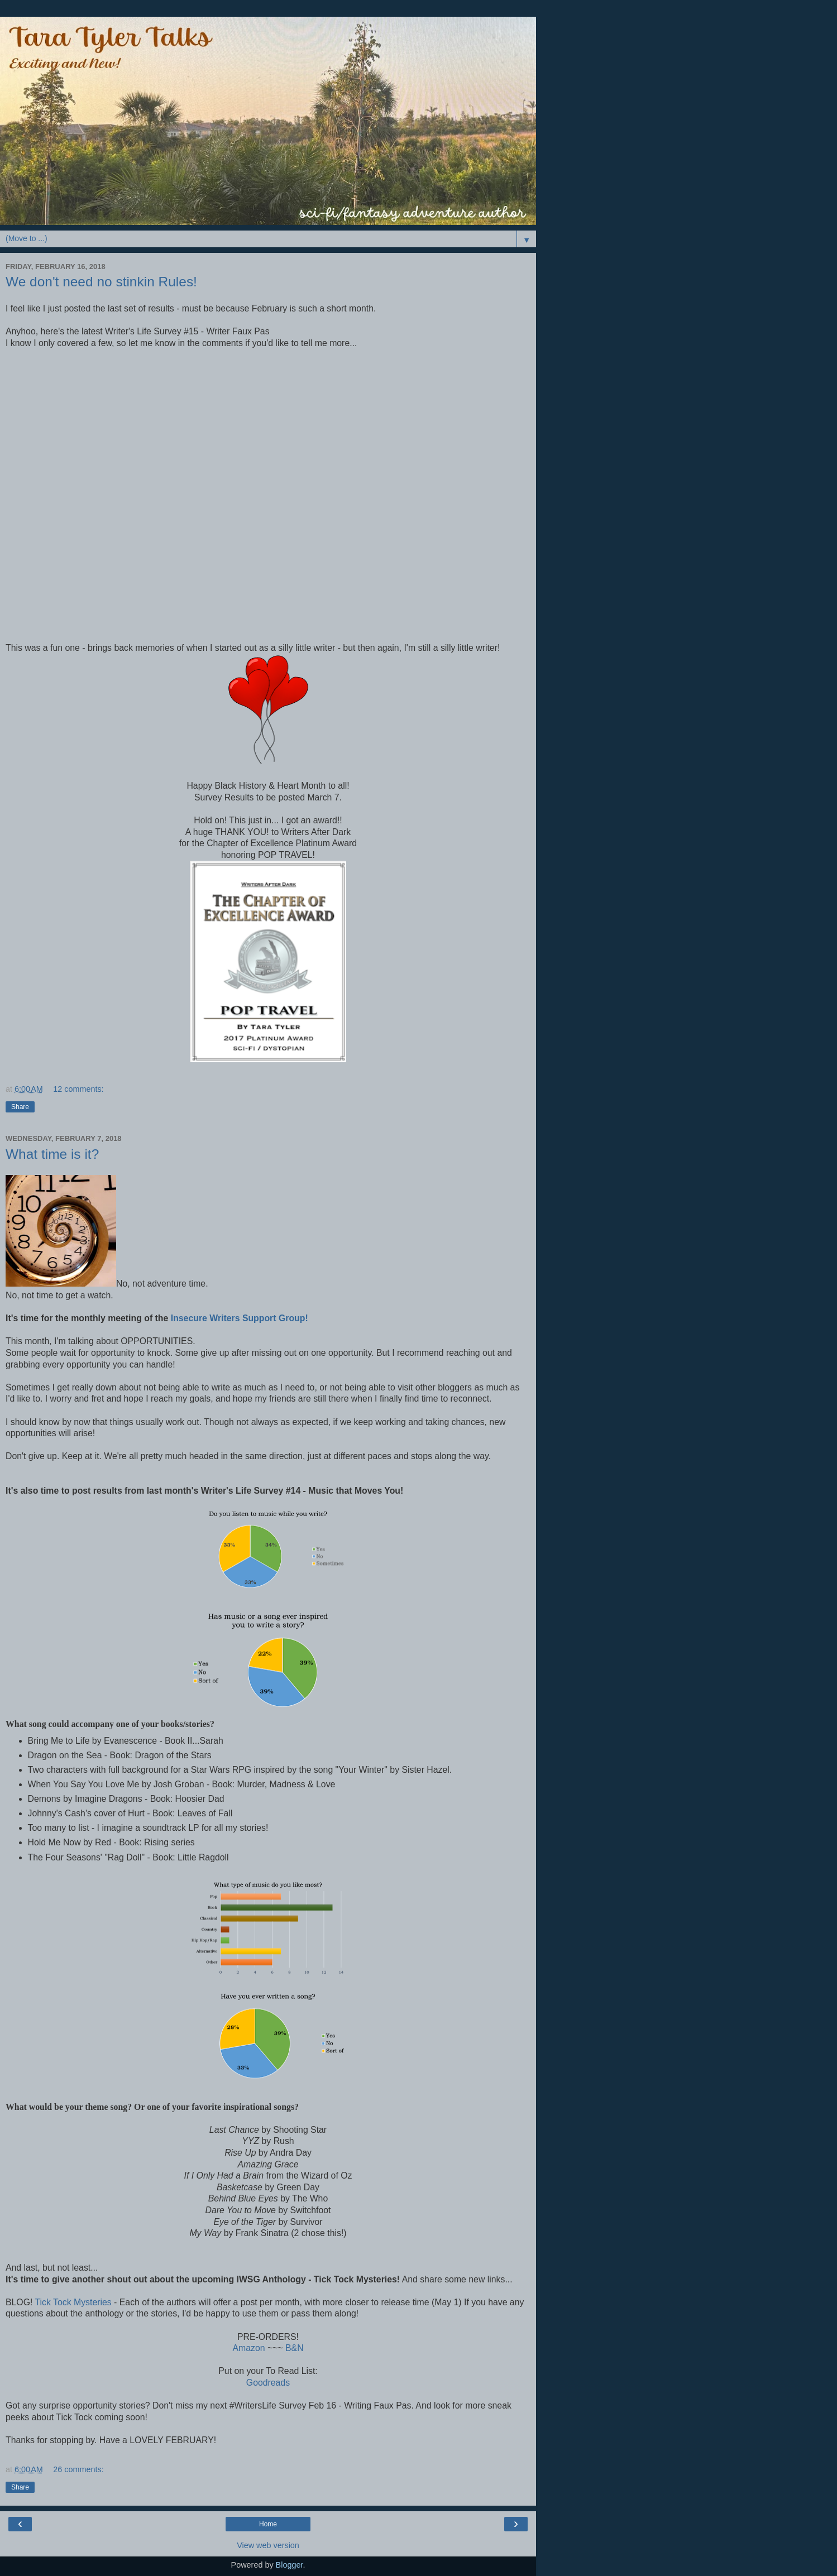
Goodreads (268, 2382)
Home (268, 2524)
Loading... (145, 500)
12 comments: (78, 1089)
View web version (268, 2545)
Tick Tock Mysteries (73, 2302)
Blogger (289, 2564)
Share (20, 1107)
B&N (294, 2348)
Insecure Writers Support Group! (239, 1318)
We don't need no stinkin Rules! (101, 281)
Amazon (248, 2348)
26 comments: (78, 2469)
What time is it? (52, 1154)
